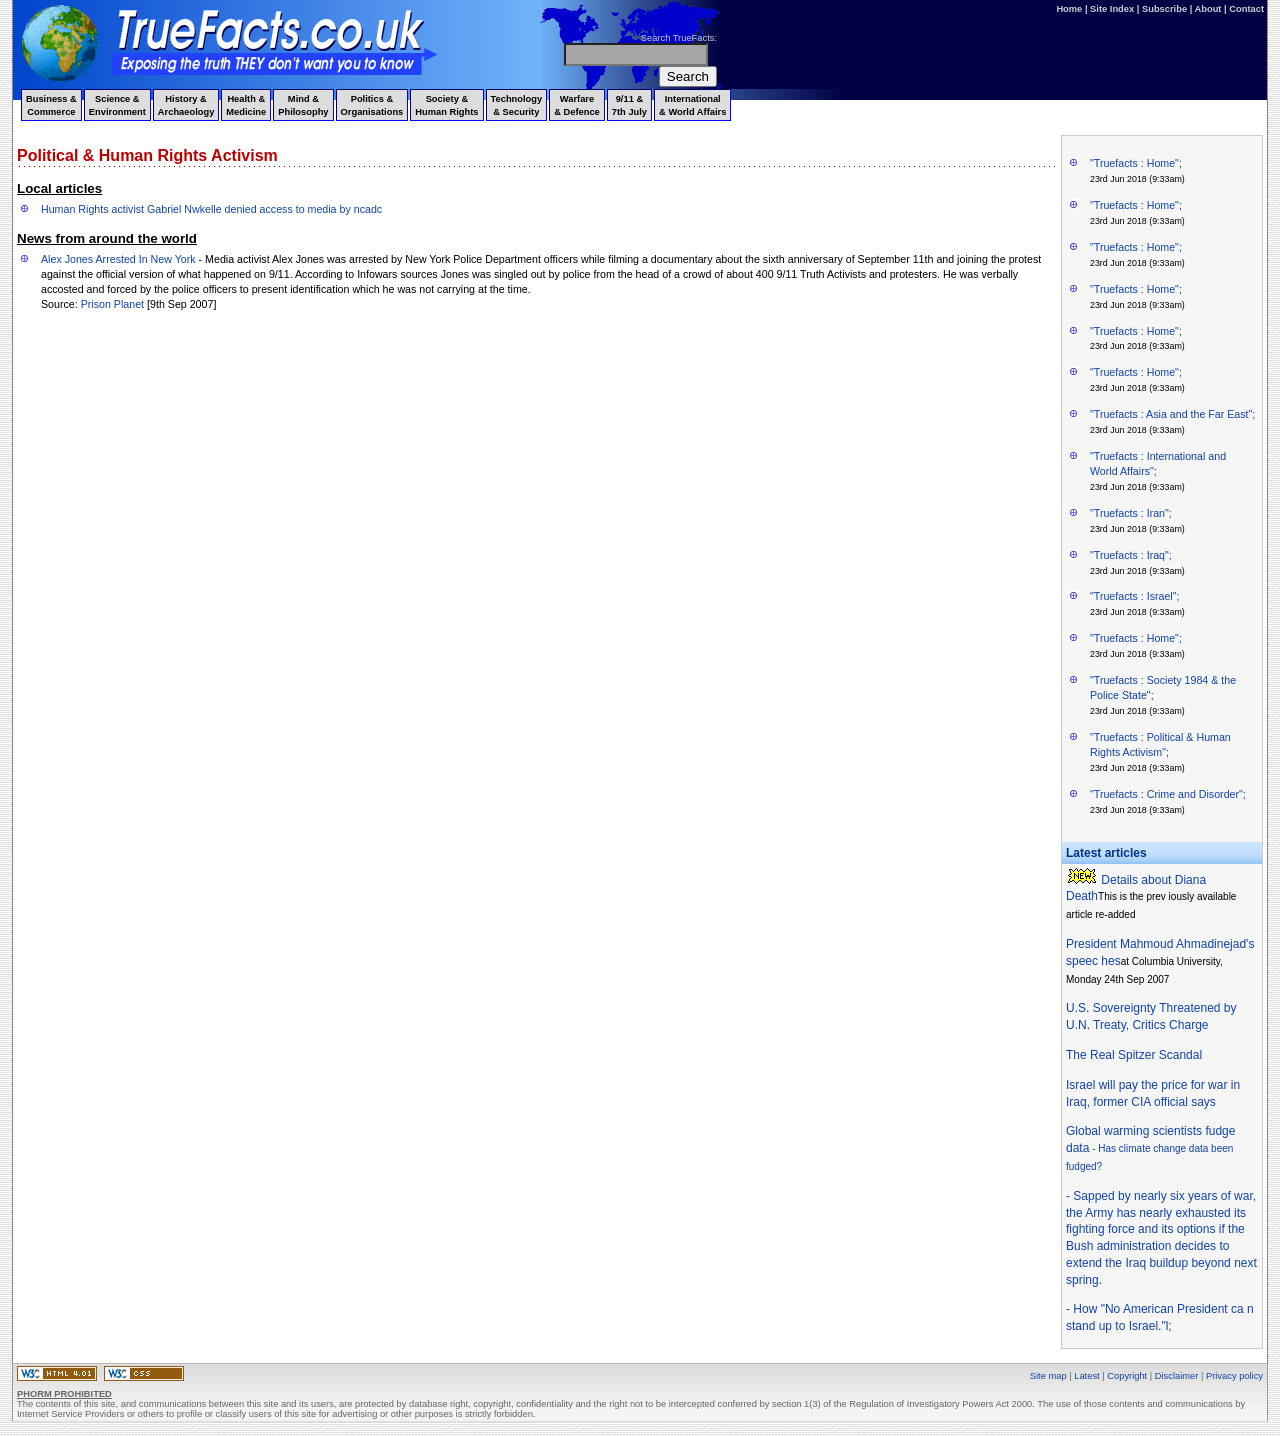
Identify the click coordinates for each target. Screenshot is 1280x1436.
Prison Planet (112, 304)
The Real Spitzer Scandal (1134, 1055)
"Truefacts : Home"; (1136, 163)
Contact (1246, 9)
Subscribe (1164, 9)
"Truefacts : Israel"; (1135, 596)
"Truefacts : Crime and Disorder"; (1168, 794)
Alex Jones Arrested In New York (118, 259)
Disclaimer (1177, 1376)
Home (1069, 9)
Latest (1086, 1376)
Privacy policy (1234, 1376)
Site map (1048, 1376)
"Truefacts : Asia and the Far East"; (1172, 414)
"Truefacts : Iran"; (1131, 513)
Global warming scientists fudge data (1150, 1148)
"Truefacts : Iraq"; (1131, 555)
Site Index (1112, 9)
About (1208, 9)
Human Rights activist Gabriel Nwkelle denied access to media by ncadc (211, 209)
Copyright (1127, 1376)
